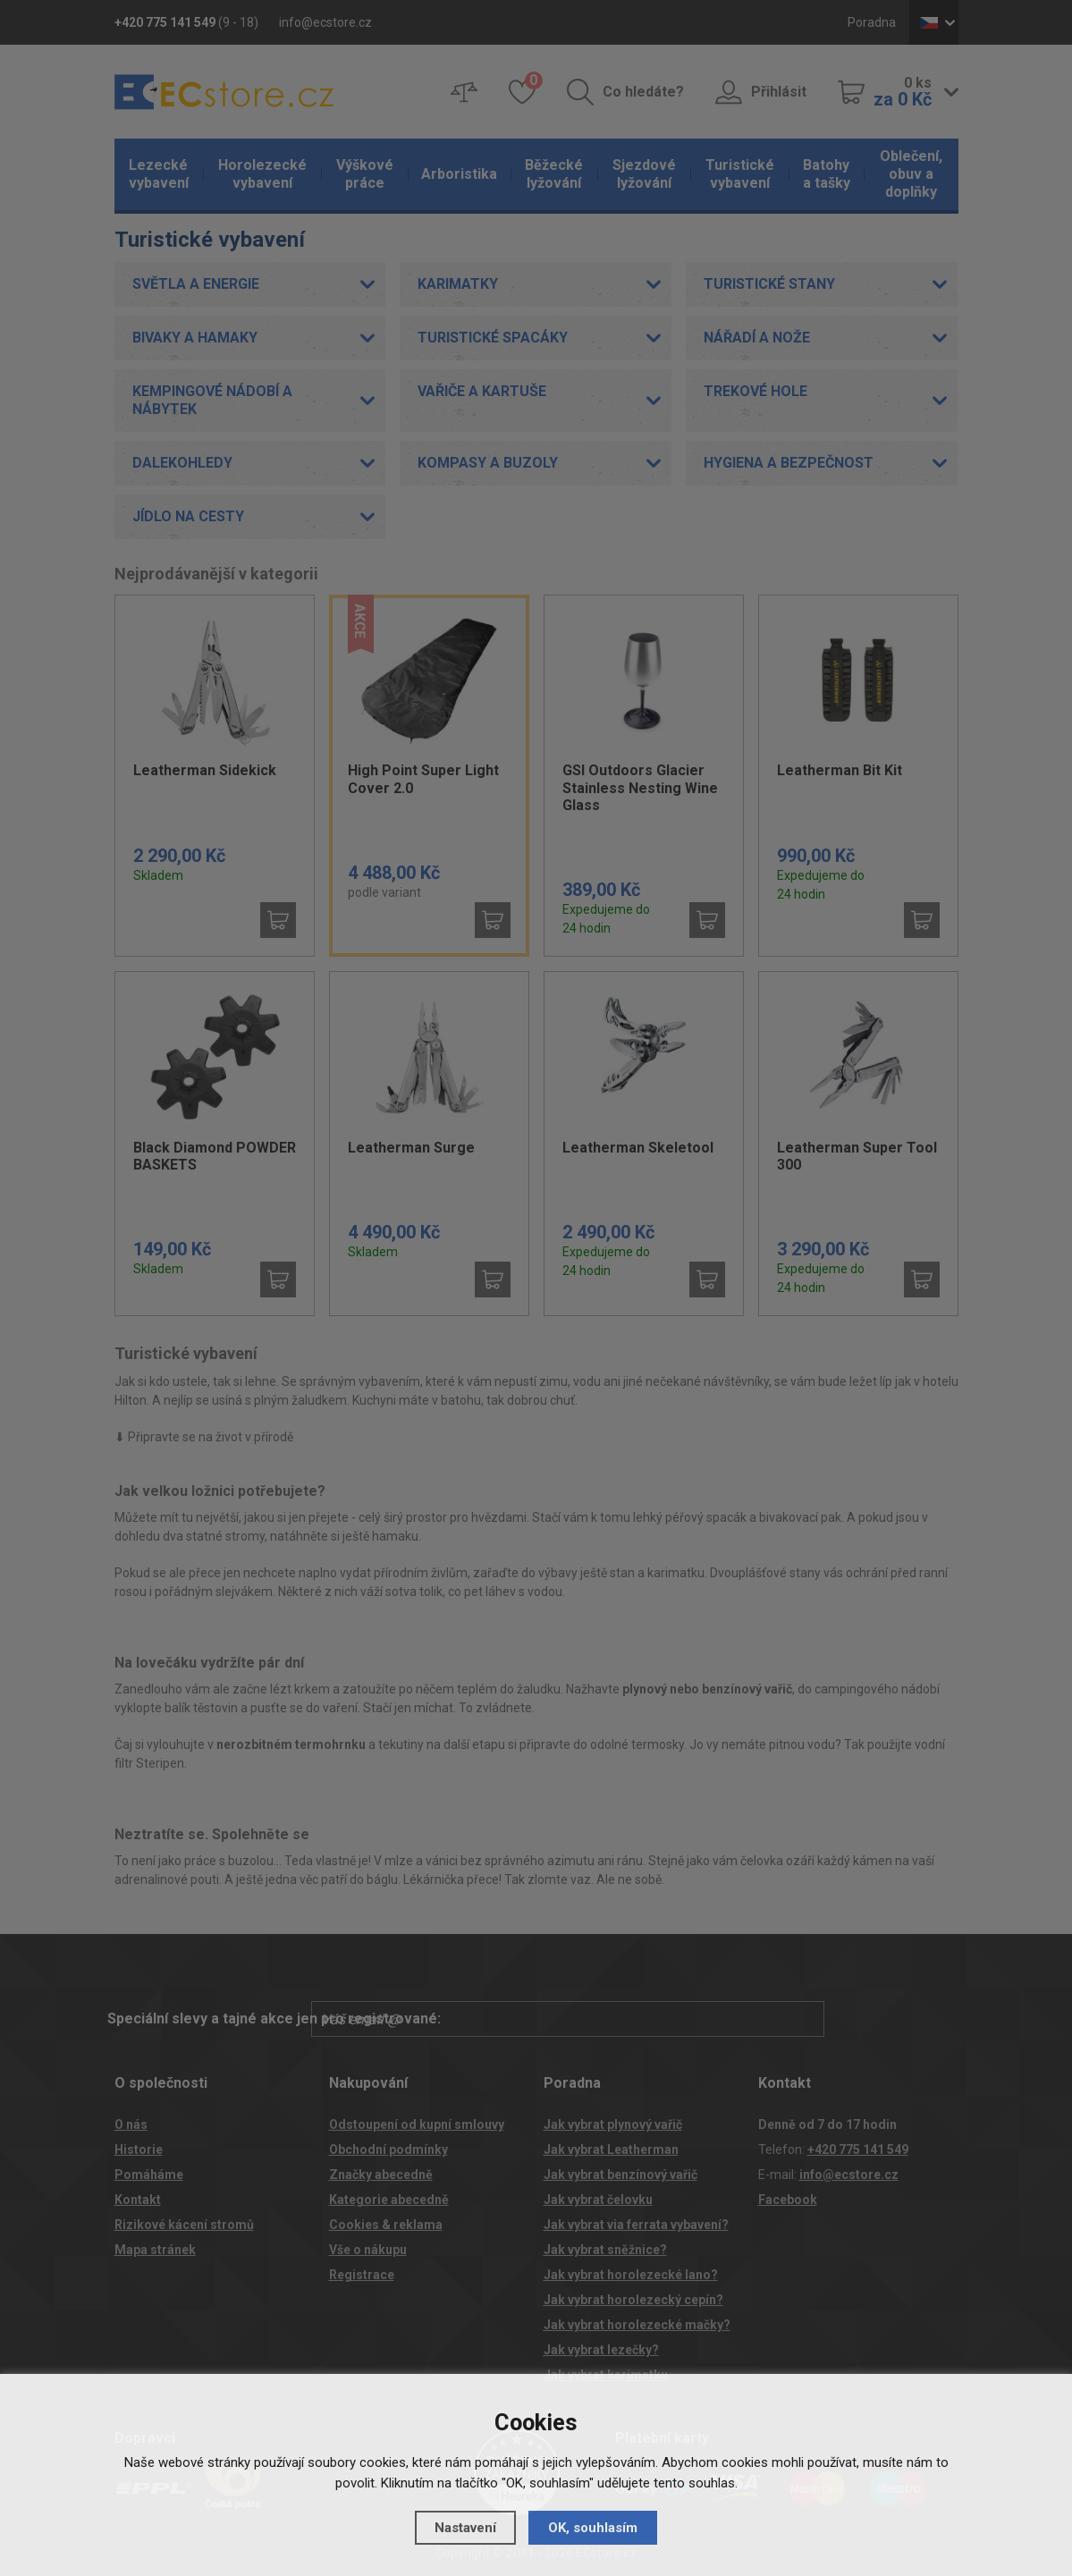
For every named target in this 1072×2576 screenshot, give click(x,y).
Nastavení (465, 2528)
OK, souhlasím (592, 2528)
